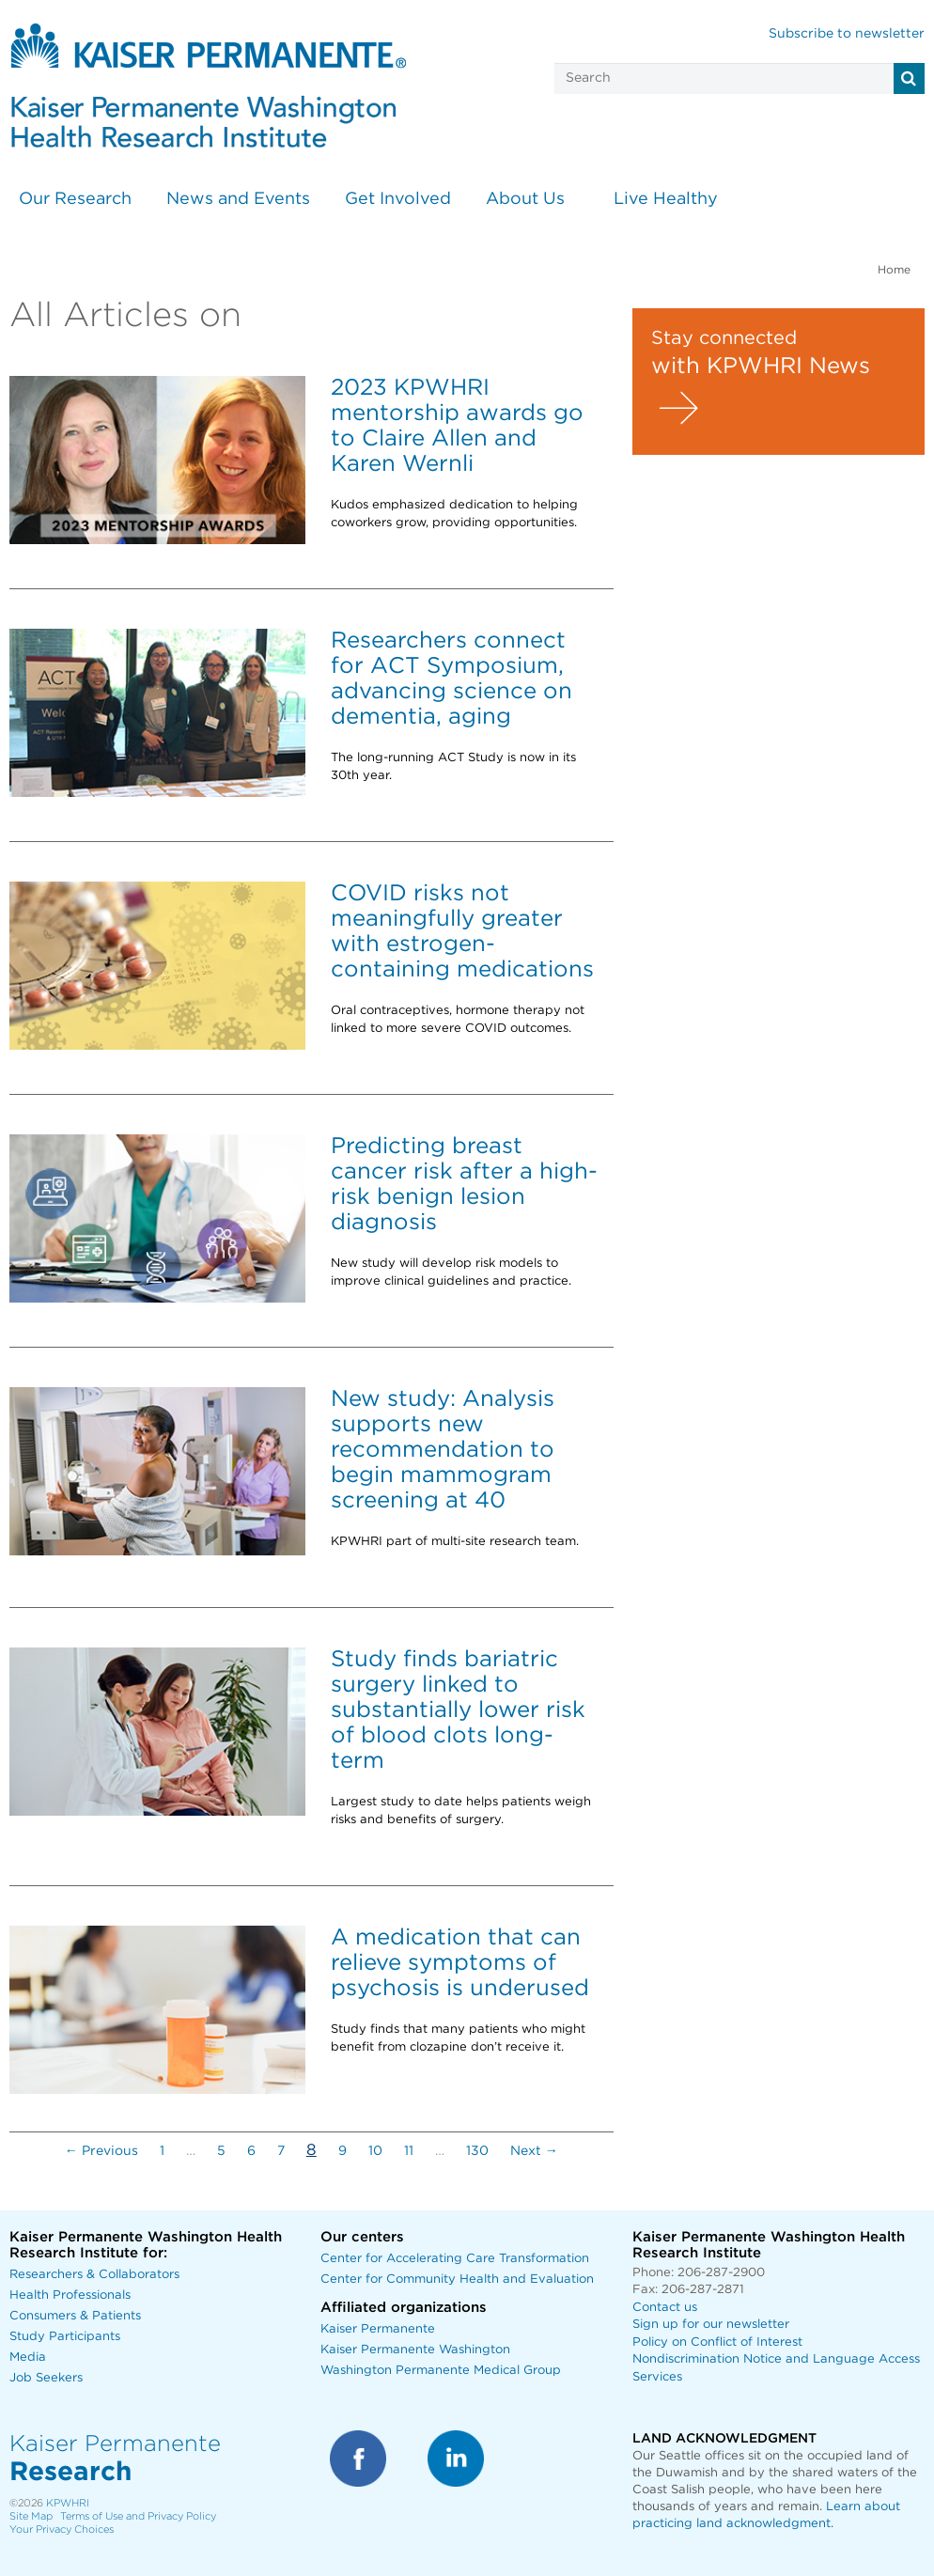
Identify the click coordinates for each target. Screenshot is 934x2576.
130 (477, 2151)
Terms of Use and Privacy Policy (138, 2516)
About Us (525, 199)
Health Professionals (70, 2295)
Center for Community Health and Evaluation (457, 2279)
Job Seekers (46, 2378)
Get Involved (398, 199)
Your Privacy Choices (61, 2529)
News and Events (238, 199)
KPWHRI (67, 2503)
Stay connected (724, 338)
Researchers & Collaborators (94, 2275)
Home (894, 269)
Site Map (31, 2516)
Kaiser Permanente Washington (415, 2350)
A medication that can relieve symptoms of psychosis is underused (460, 1963)
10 (375, 2151)
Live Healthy (666, 199)
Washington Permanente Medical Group (440, 2371)
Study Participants (64, 2337)
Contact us (664, 2308)
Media (27, 2357)
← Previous (101, 2151)
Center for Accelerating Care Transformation (454, 2259)
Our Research (75, 199)
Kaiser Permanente (377, 2329)
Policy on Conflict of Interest (717, 2342)
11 (408, 2151)
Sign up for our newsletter (710, 2324)
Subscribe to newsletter (847, 33)
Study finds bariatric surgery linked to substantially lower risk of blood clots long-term (458, 1710)
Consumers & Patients (75, 2316)
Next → (534, 2151)
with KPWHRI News (760, 366)
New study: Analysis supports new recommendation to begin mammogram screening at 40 (442, 1450)
